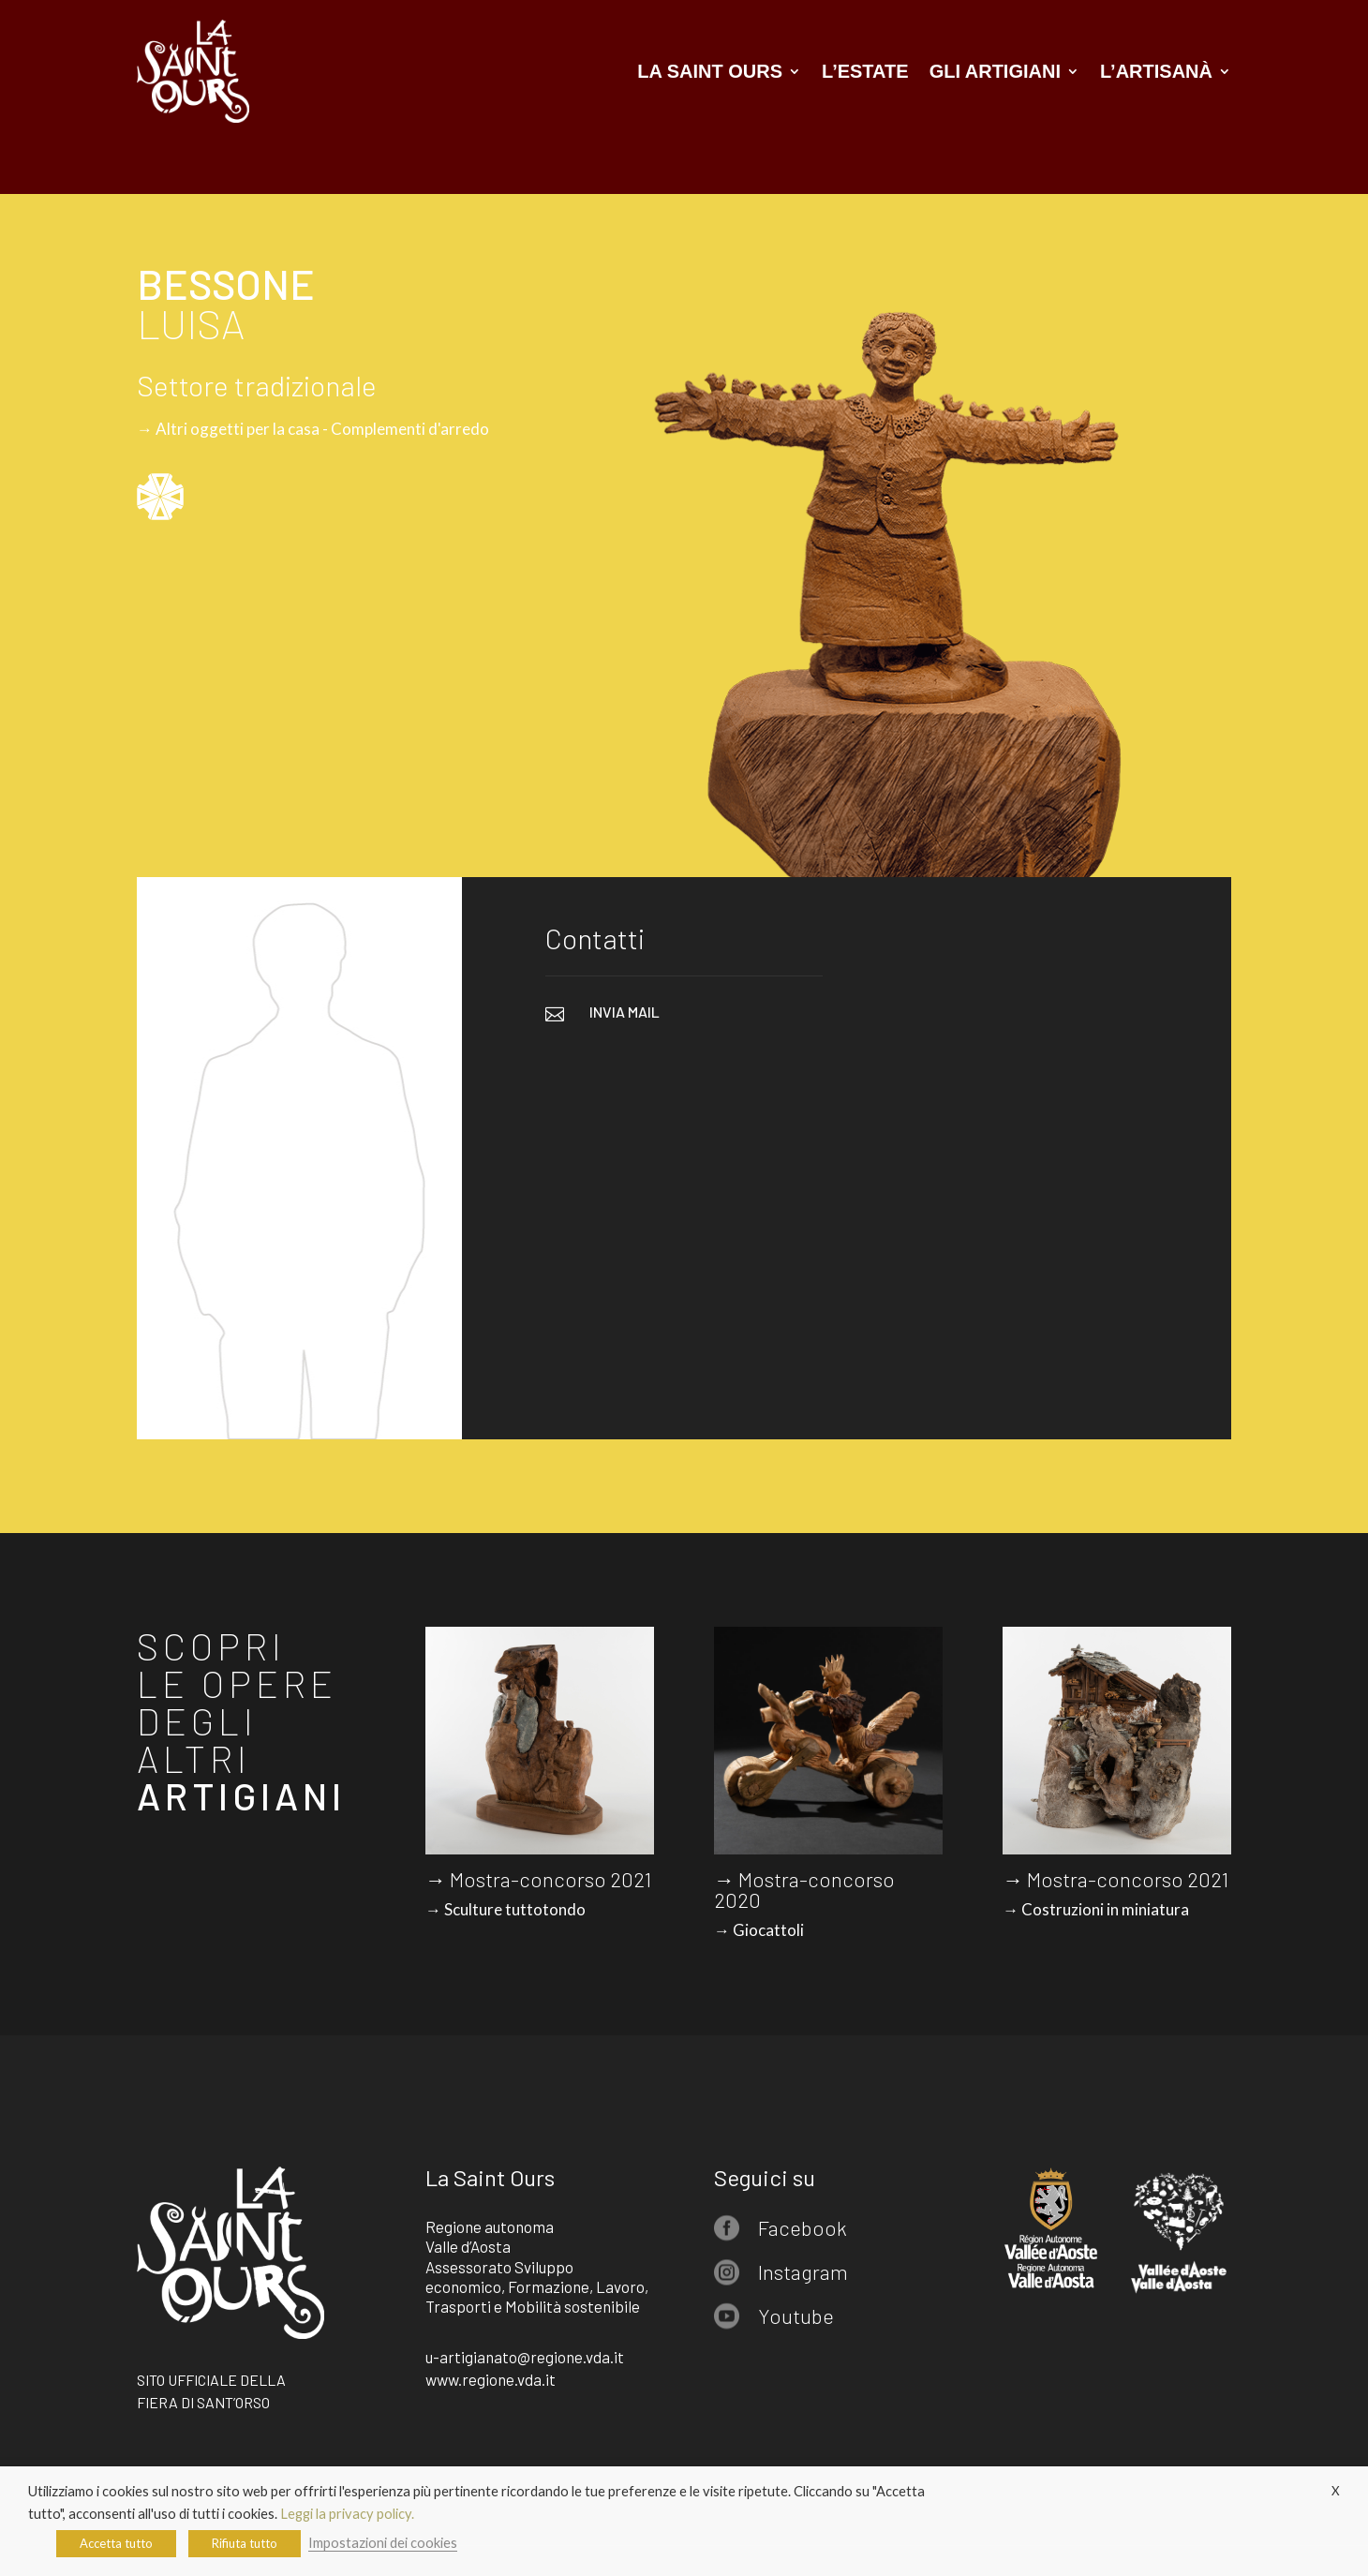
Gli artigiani (995, 71)
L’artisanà (1156, 71)
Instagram (803, 2271)
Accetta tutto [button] (116, 2543)
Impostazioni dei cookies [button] (382, 2543)
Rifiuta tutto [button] (244, 2543)
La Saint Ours (709, 71)
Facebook (802, 2227)
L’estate (865, 71)
